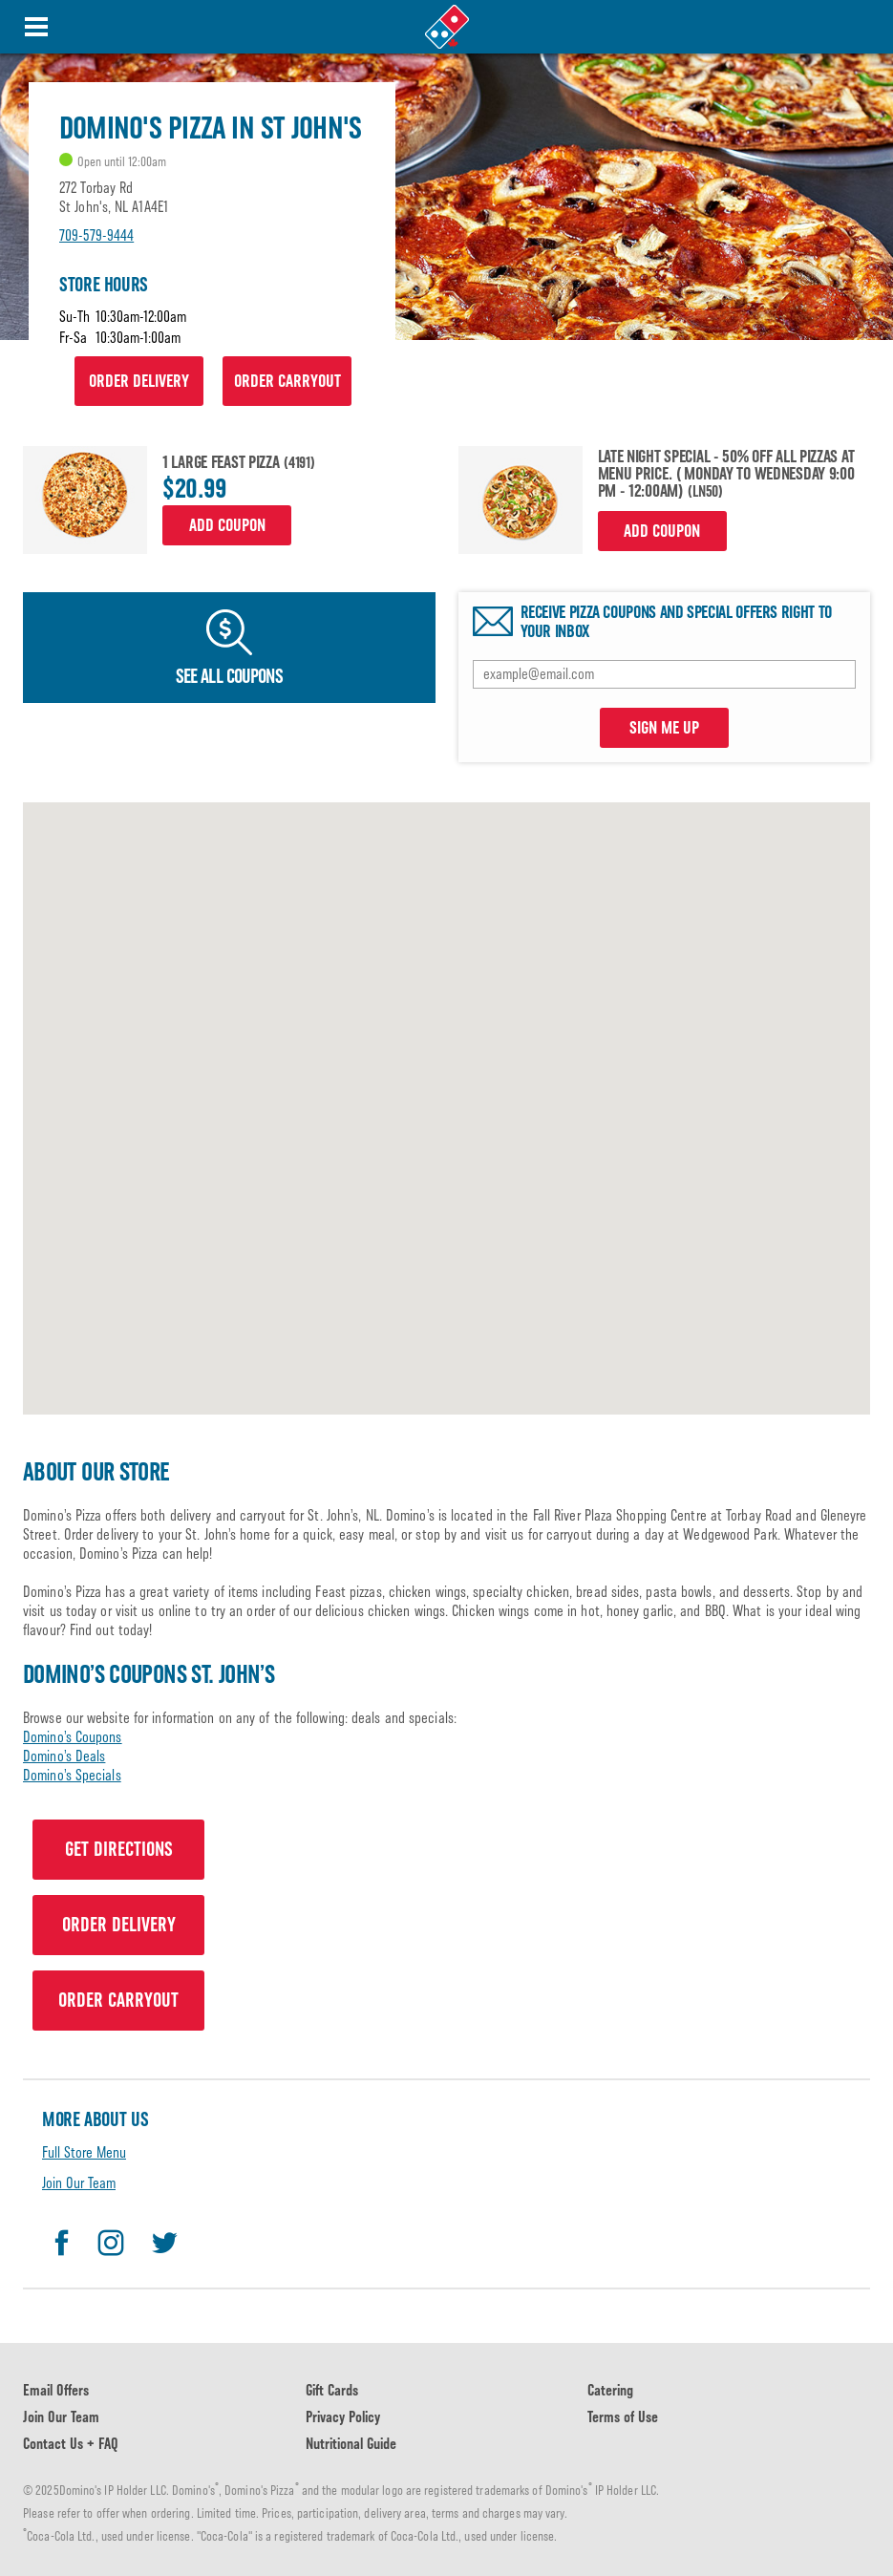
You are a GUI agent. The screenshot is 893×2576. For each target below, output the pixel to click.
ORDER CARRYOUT (287, 381)
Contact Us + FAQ (70, 2444)
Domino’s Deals (64, 1756)
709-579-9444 (96, 235)
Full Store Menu (84, 2152)
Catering (610, 2390)
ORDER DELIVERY (139, 381)
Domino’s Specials (72, 1775)
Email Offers (56, 2390)
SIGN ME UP (664, 727)
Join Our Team (79, 2183)
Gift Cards (332, 2390)
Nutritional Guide (351, 2444)
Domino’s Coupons (72, 1737)
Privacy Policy (343, 2417)
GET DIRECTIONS (119, 1849)
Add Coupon (227, 525)
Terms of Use (622, 2417)
